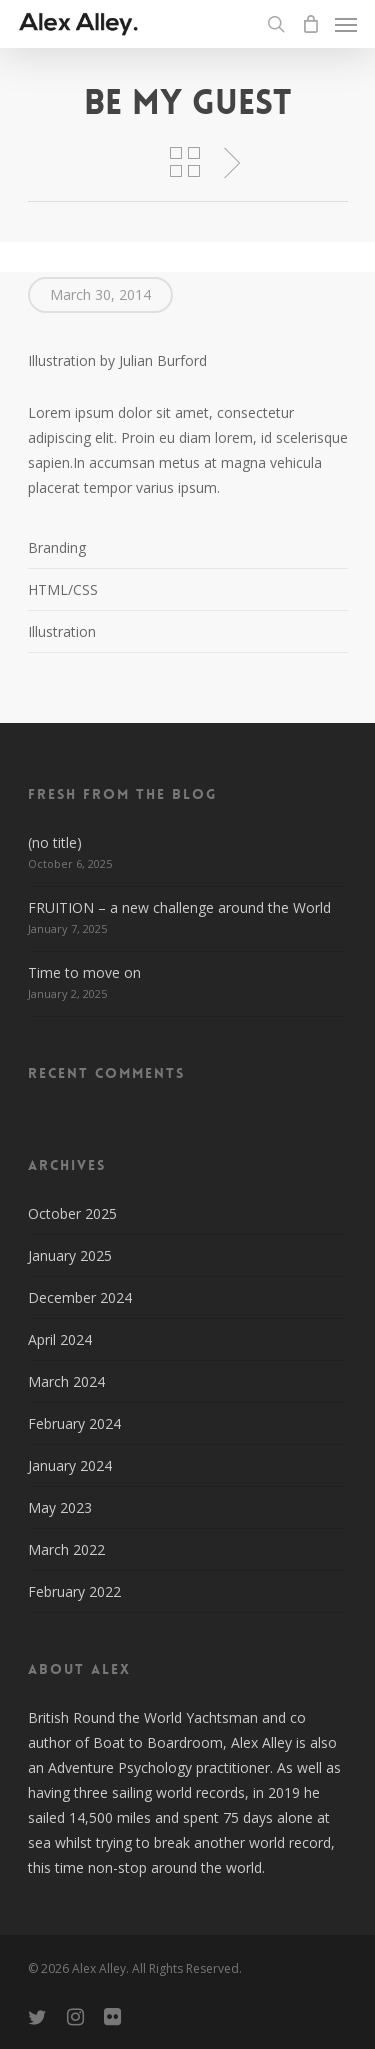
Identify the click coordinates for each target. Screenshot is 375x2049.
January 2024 (70, 1465)
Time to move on (84, 972)
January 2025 (70, 1255)
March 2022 (66, 1549)
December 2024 (80, 1297)
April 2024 (60, 1339)
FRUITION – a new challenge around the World (179, 907)
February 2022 (74, 1591)
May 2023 (60, 1507)
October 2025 (72, 1213)
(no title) (55, 842)
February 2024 (74, 1423)
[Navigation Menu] (346, 24)
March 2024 (66, 1381)
